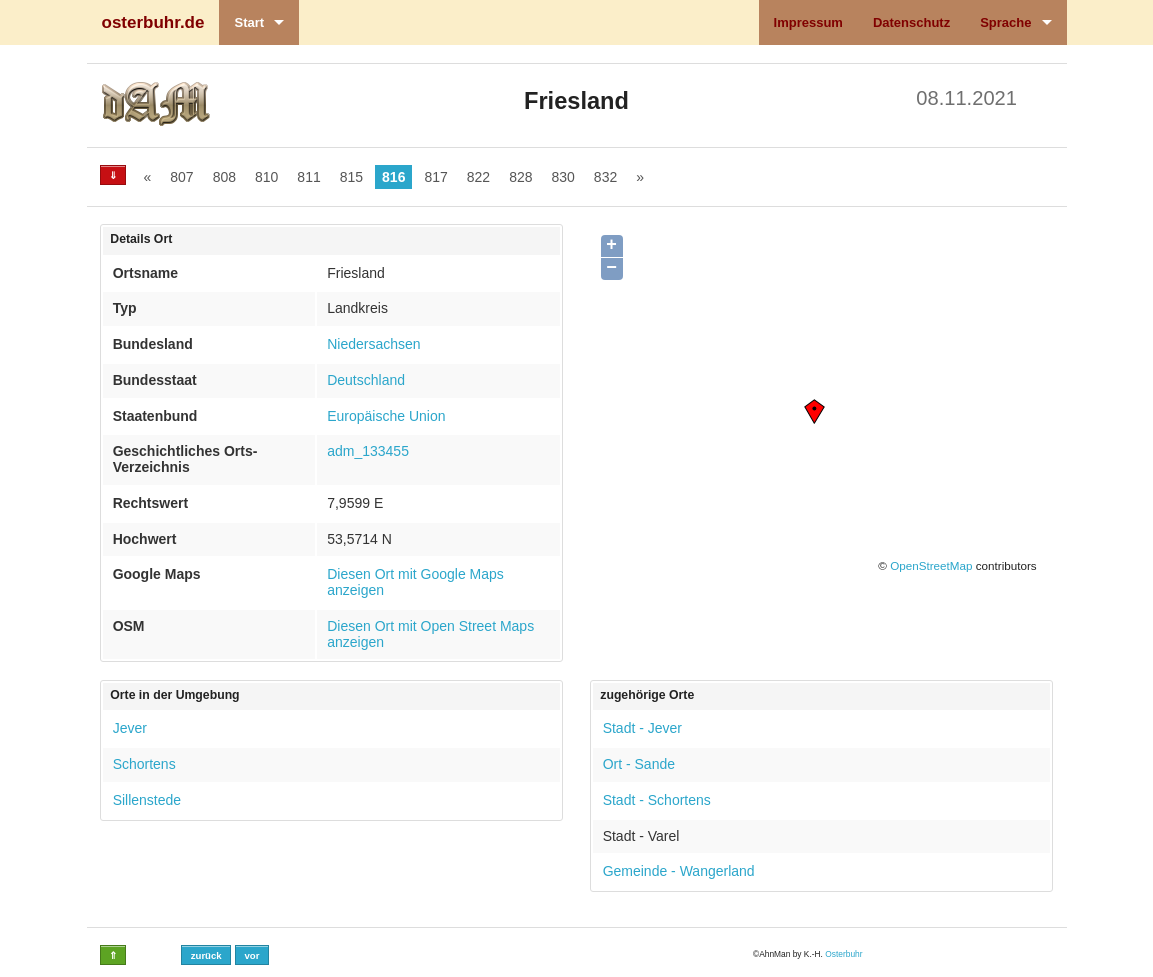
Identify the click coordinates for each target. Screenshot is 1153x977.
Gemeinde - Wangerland (679, 871)
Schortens (144, 764)
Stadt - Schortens (657, 800)
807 (181, 177)
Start (249, 22)
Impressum (808, 22)
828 (520, 177)
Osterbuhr (843, 954)
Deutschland (366, 380)
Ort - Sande (639, 764)
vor (251, 955)
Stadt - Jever (642, 728)
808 (224, 177)
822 (478, 177)
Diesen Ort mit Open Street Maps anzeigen (430, 634)
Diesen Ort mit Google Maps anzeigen (415, 582)
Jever (130, 728)
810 (266, 177)
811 (308, 177)
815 (351, 177)
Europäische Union (386, 416)
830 (563, 177)
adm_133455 (368, 451)
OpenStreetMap (931, 565)
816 (393, 177)
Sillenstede (147, 800)
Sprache (1005, 22)
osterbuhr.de (153, 22)
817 (435, 177)
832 (605, 177)
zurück (206, 955)
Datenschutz (911, 22)
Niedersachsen (373, 344)
